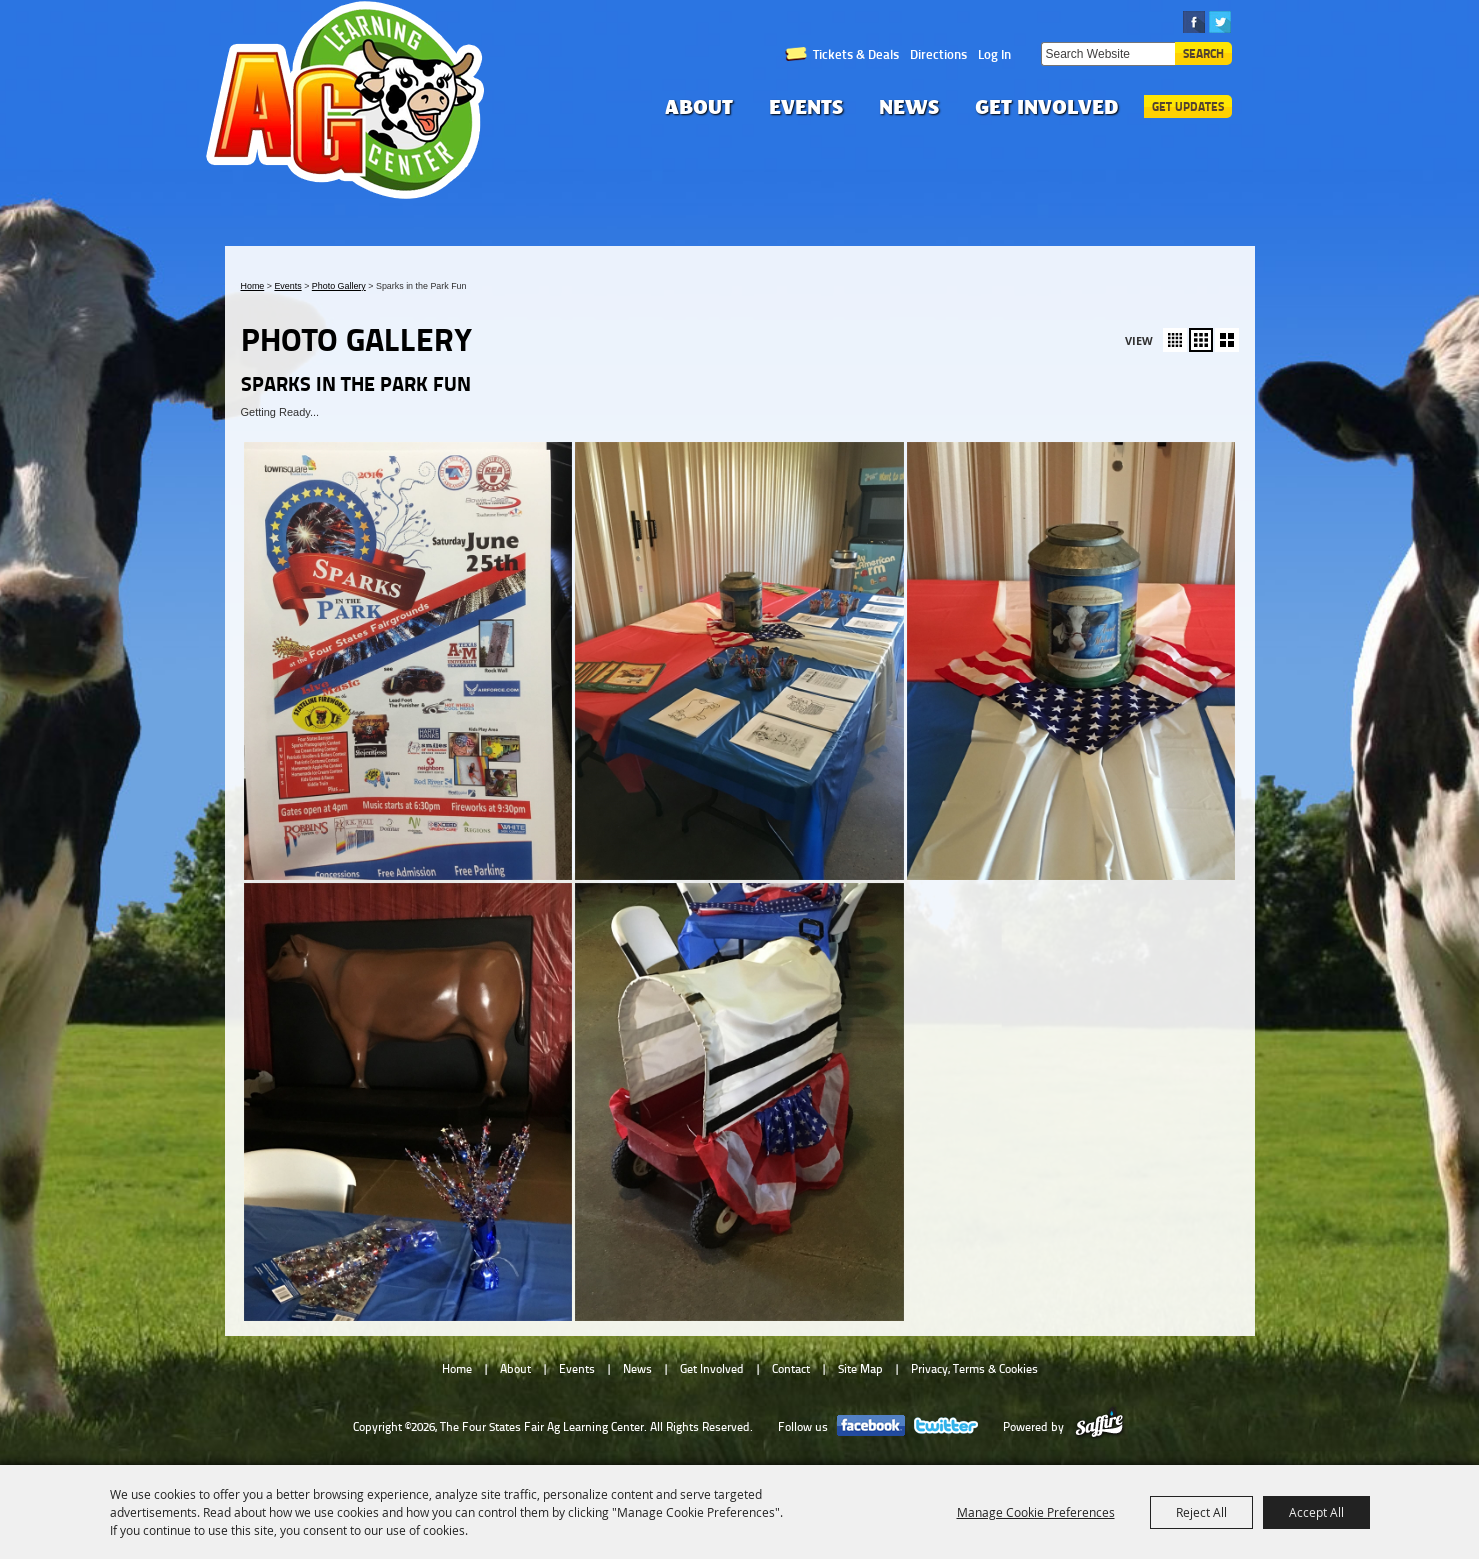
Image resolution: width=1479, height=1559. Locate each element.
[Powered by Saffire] (1099, 1427)
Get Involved (1047, 106)
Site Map (860, 1369)
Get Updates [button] (1188, 106)
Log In (994, 54)
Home (253, 286)
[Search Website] (1108, 54)
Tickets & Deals (856, 54)
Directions (938, 54)
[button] (1175, 340)
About (699, 106)
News (909, 106)
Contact (791, 1369)
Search (1203, 53)
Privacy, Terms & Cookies (974, 1369)
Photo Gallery (339, 286)
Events (806, 106)
